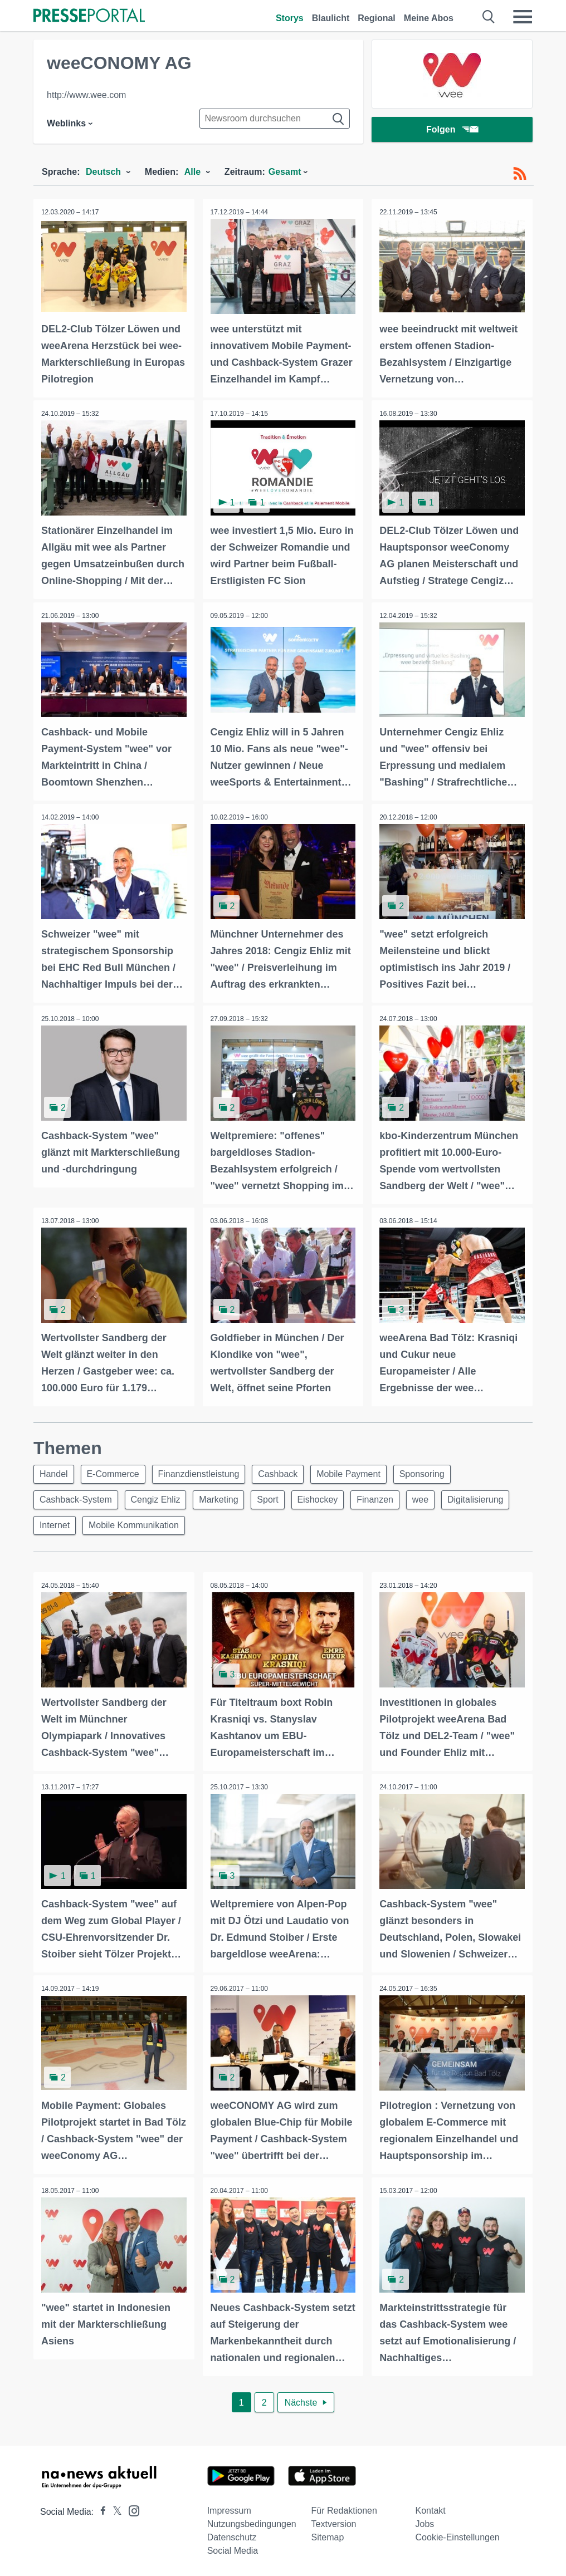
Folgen (452, 130)
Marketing (224, 1498)
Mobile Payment (359, 1471)
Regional (377, 18)
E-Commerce (116, 1471)
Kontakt (431, 2509)
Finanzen (387, 1498)
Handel (55, 1471)
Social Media (232, 2549)
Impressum (229, 2509)
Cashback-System (77, 1498)
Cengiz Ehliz (159, 1498)
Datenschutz (232, 2535)
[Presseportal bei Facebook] (100, 2510)
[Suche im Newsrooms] (274, 119)
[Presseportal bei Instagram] (130, 2508)
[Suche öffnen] (489, 16)
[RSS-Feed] (520, 174)
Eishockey (328, 1498)
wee (435, 1498)
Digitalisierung (69, 1524)
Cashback (286, 1471)
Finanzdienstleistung (204, 1471)
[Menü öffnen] (523, 16)
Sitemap (327, 2535)
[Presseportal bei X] (114, 2510)
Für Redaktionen (344, 2509)
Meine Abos (428, 18)
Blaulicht (331, 18)
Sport (275, 1498)
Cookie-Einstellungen (458, 2535)
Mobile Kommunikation (214, 1524)
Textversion (334, 2522)
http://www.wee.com (86, 95)
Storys (290, 18)
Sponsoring (434, 1471)
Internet (133, 1524)
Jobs (425, 2522)
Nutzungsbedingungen (251, 2522)
